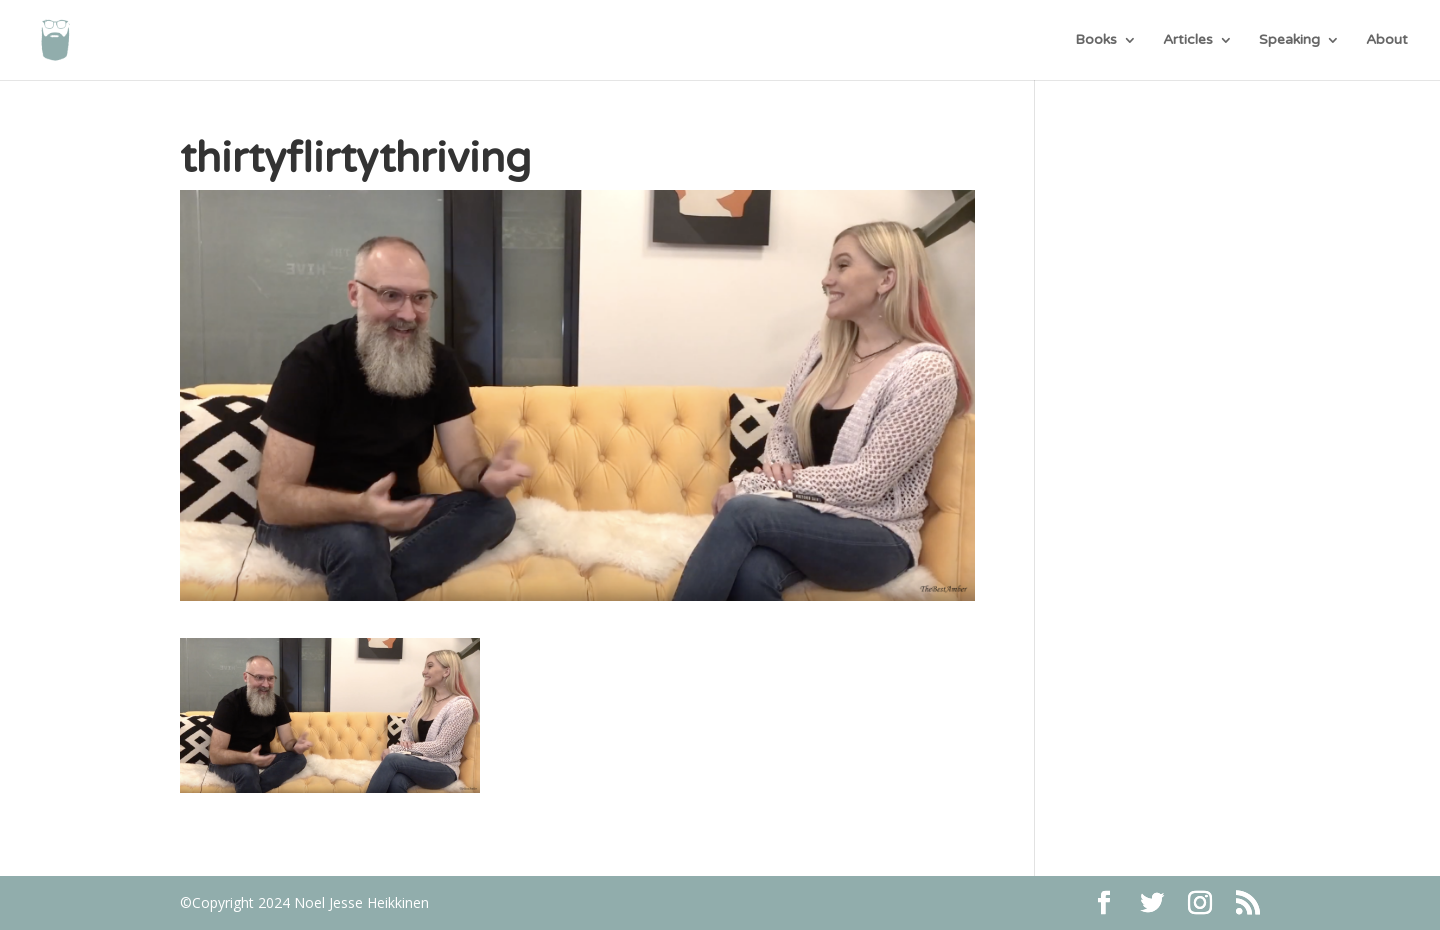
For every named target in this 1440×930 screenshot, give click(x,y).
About (1387, 40)
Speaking (1289, 40)
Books (1096, 40)
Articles (1188, 40)
